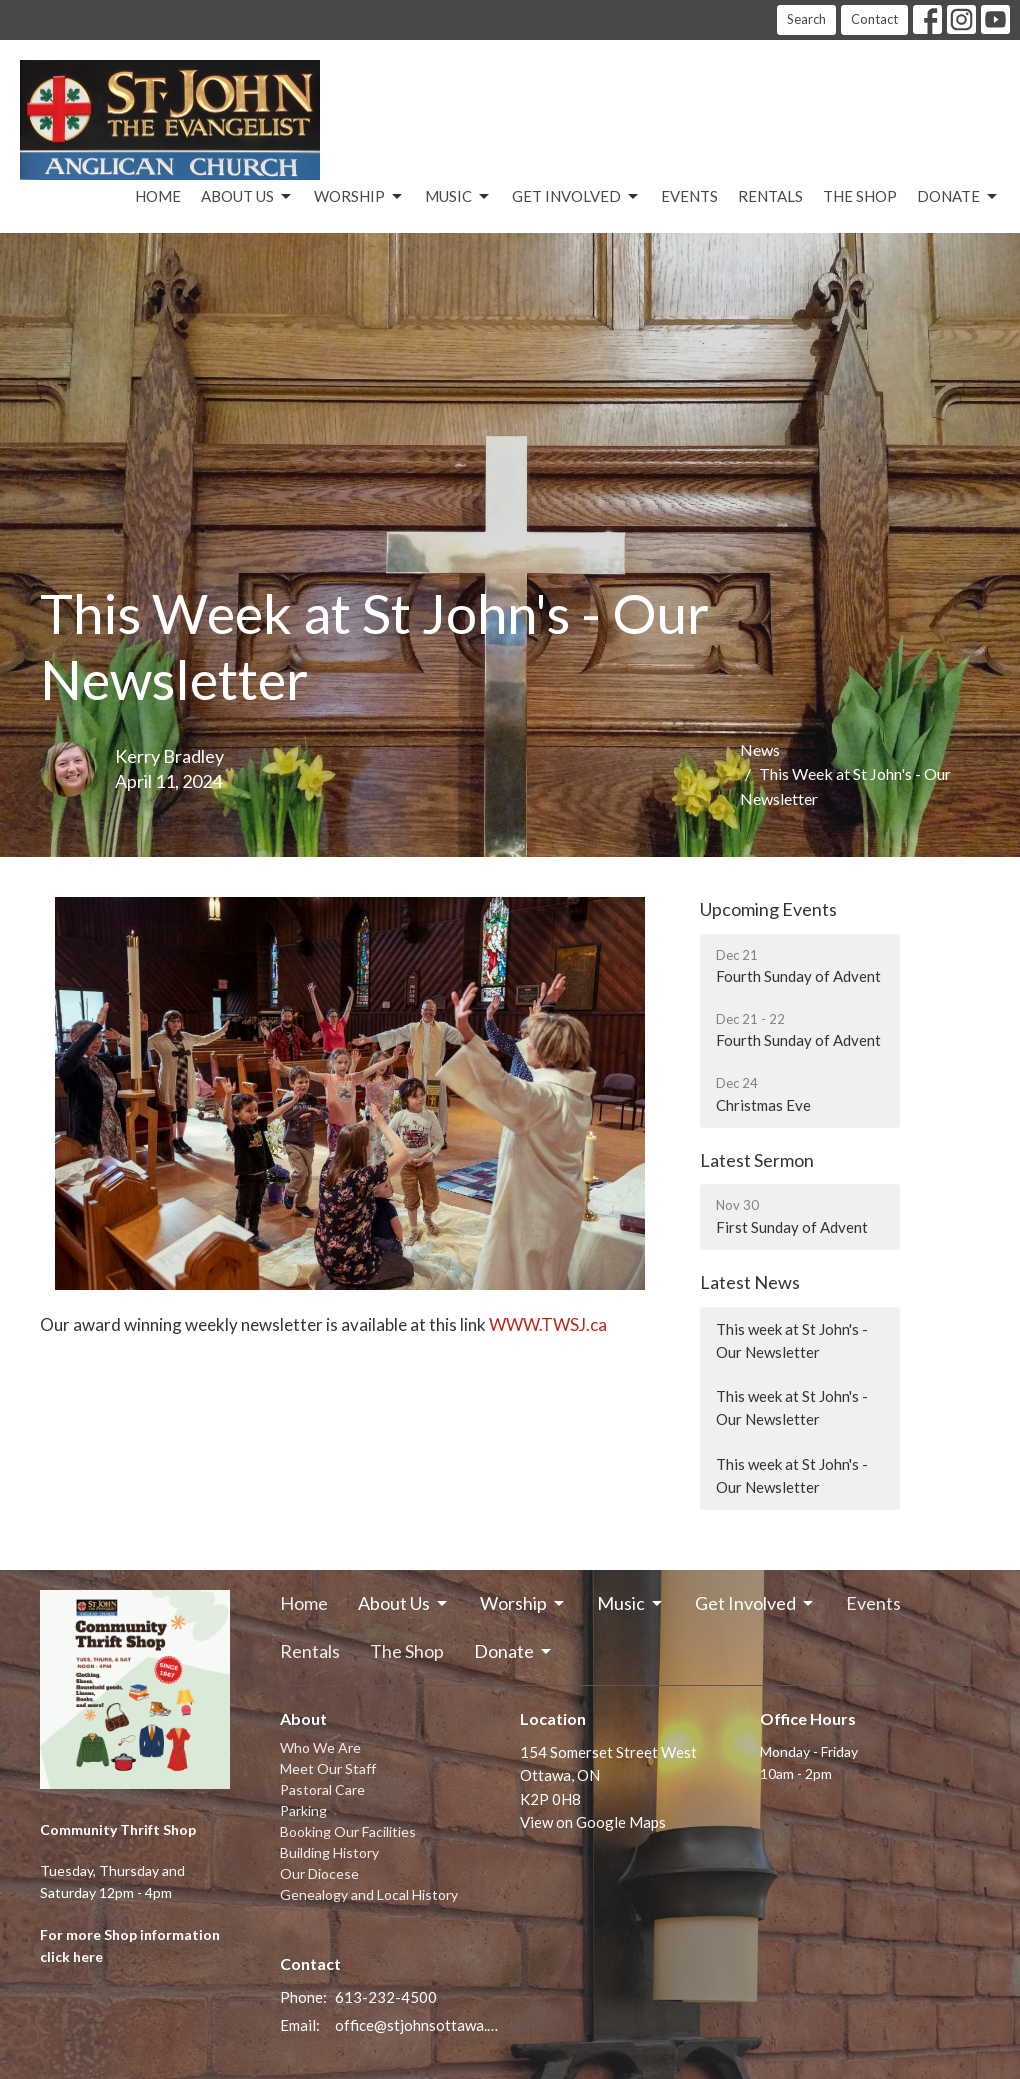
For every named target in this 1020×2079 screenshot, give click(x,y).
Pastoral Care (322, 1789)
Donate (958, 197)
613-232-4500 (386, 1997)
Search (806, 19)
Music (458, 197)
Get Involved (576, 197)
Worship (359, 197)
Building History (329, 1852)
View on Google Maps (593, 1822)
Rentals (770, 196)
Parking (303, 1810)
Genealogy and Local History (369, 1894)
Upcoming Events (768, 909)
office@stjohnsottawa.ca (417, 2025)
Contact (874, 19)
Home (158, 196)
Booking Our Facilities (348, 1831)
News (760, 749)
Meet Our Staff (328, 1768)
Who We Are (320, 1747)
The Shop (860, 196)
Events (689, 196)
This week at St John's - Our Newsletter (792, 1340)
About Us (247, 197)
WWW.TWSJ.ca (549, 1324)
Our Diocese (319, 1873)
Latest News (750, 1282)
